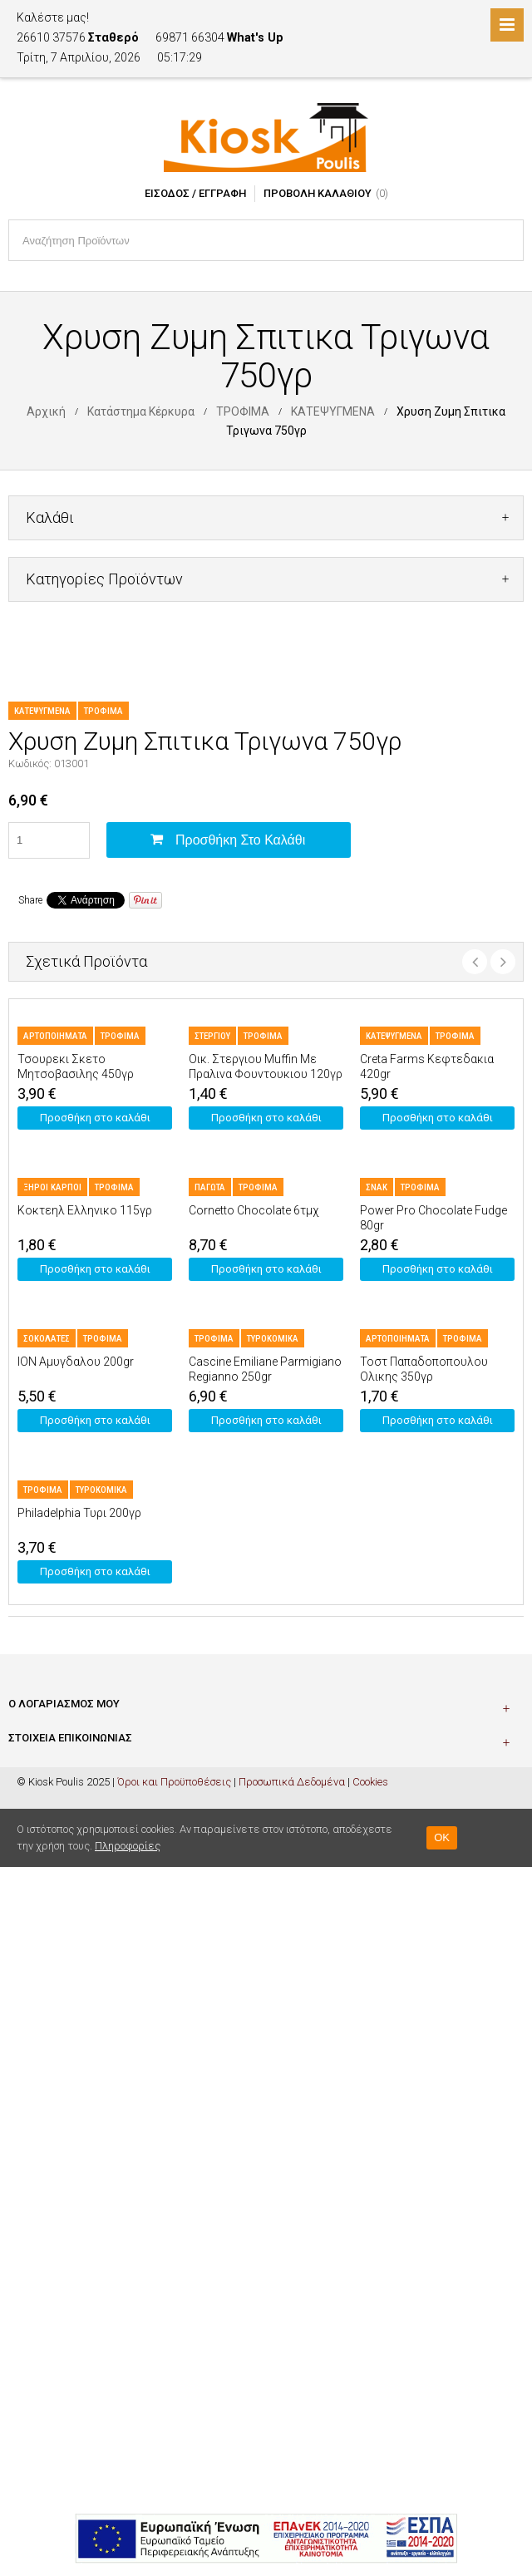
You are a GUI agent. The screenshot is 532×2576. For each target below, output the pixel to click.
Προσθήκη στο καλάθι (240, 840)
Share (30, 900)
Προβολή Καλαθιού (318, 193)
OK (442, 1837)
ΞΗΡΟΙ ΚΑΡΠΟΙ (52, 1187)
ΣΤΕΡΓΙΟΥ (212, 1036)
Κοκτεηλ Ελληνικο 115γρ (84, 1210)
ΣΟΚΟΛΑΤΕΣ (46, 1338)
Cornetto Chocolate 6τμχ (253, 1210)
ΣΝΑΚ (376, 1187)
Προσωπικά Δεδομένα (292, 1782)
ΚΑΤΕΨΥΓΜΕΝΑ (333, 411)
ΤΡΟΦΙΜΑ (242, 411)
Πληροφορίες (127, 1846)
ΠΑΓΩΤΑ (210, 1187)
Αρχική (46, 411)
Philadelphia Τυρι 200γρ (79, 1512)
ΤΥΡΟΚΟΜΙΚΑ (272, 1338)
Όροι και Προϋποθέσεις (174, 1782)
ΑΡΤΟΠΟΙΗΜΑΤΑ (55, 1036)
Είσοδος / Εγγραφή (195, 193)
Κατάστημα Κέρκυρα (141, 411)
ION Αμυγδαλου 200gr (75, 1361)
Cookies (370, 1782)
